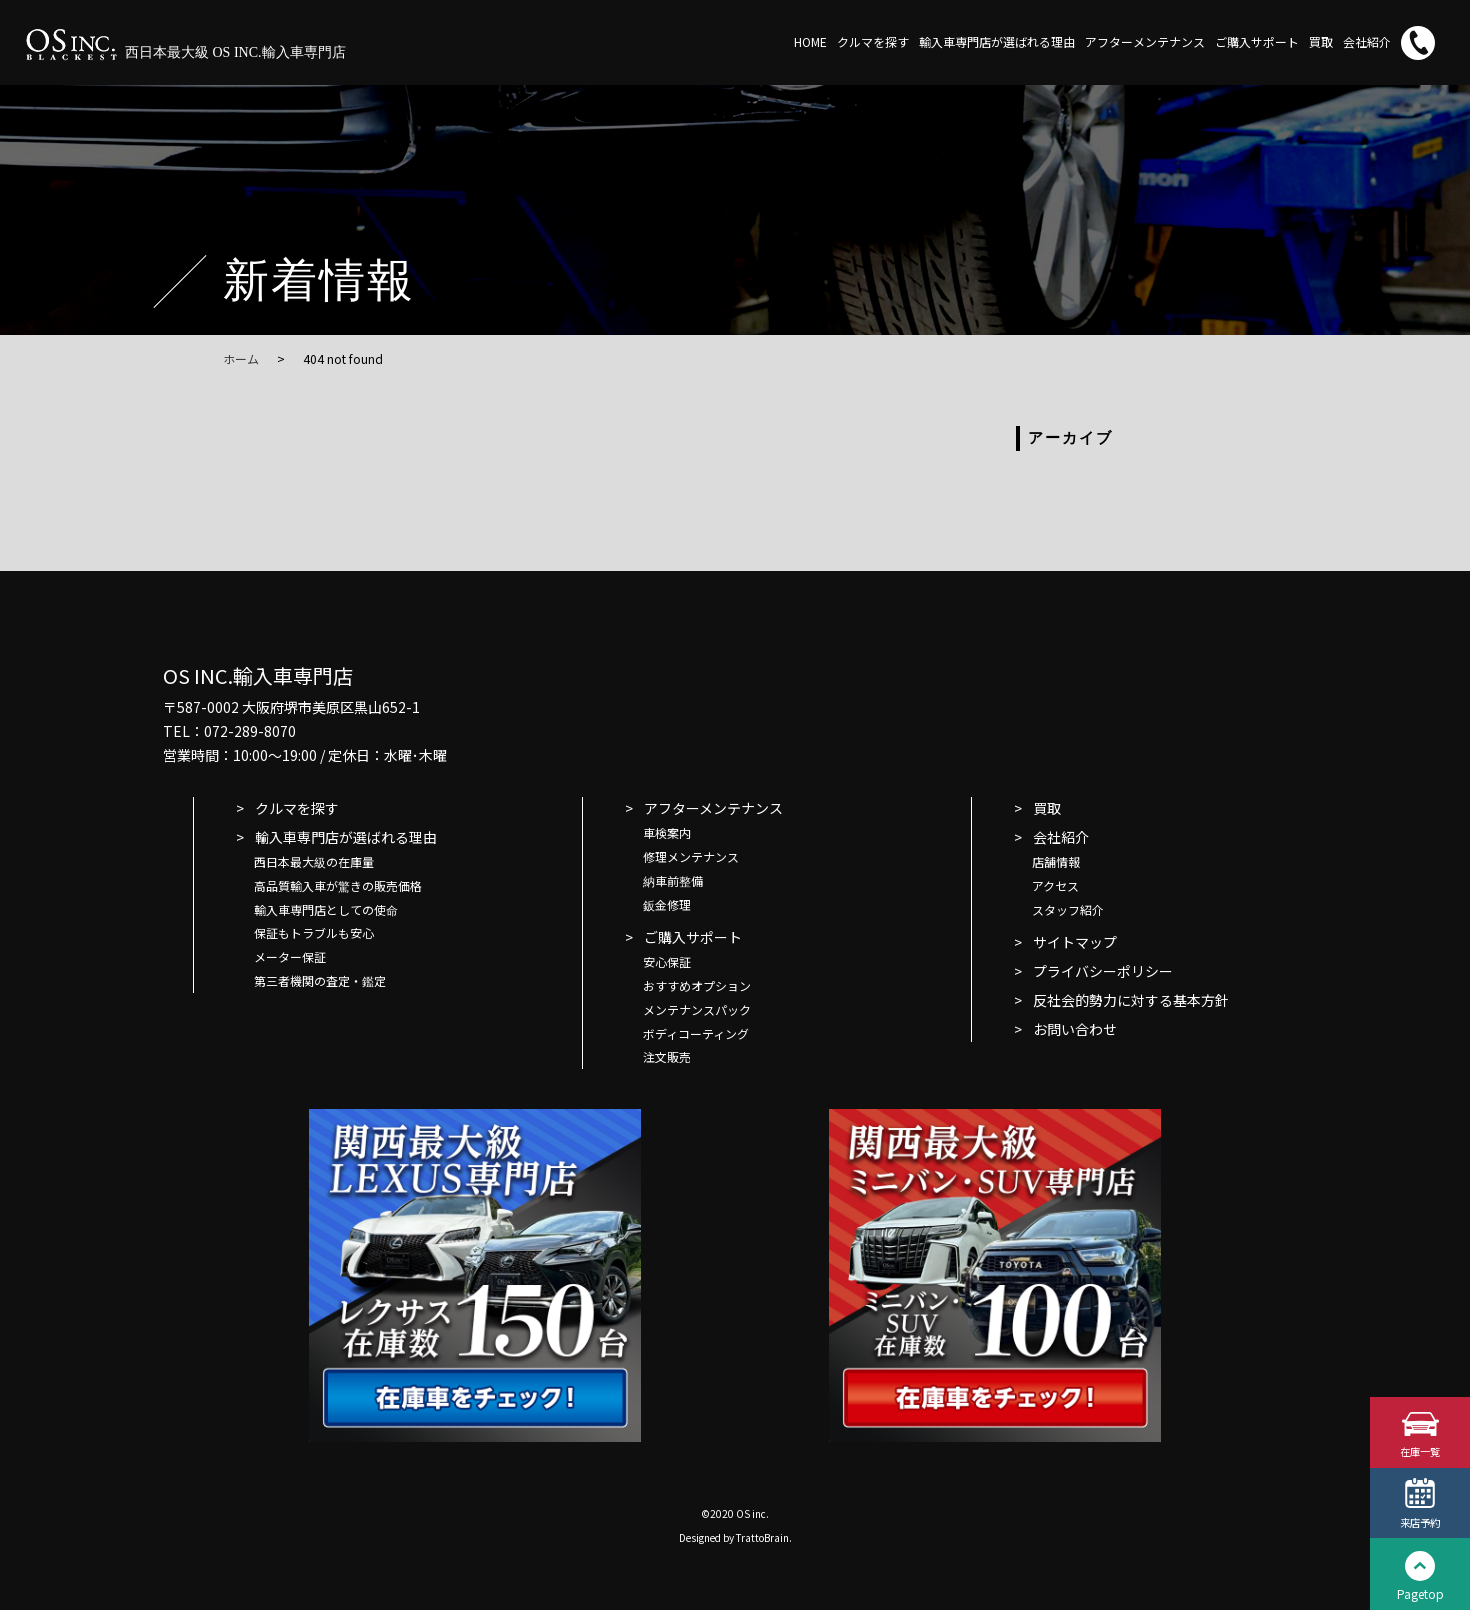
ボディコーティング (696, 1033)
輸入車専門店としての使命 (326, 909)
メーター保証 (290, 956)
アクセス (1055, 885)
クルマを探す (873, 41)
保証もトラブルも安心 (314, 932)
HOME (810, 41)
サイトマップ (1075, 942)
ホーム (241, 358)
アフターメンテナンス (1145, 41)
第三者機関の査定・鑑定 (320, 980)
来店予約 (1420, 1521)
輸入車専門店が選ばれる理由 (997, 41)
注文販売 (667, 1056)
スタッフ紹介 (1068, 909)
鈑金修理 (667, 904)
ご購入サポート (1257, 41)
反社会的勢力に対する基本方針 (1131, 1000)
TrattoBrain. (764, 1537)
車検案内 (667, 832)
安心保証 (667, 961)
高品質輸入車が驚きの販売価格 (338, 885)
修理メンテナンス (691, 856)
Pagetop (1420, 1593)
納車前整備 (673, 880)
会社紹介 (1367, 41)
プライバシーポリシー (1103, 971)
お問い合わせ (1075, 1029)
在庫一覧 (1420, 1449)
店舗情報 (1056, 861)
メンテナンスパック (697, 1009)
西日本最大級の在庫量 (314, 861)
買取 (1321, 41)
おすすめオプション (697, 985)
